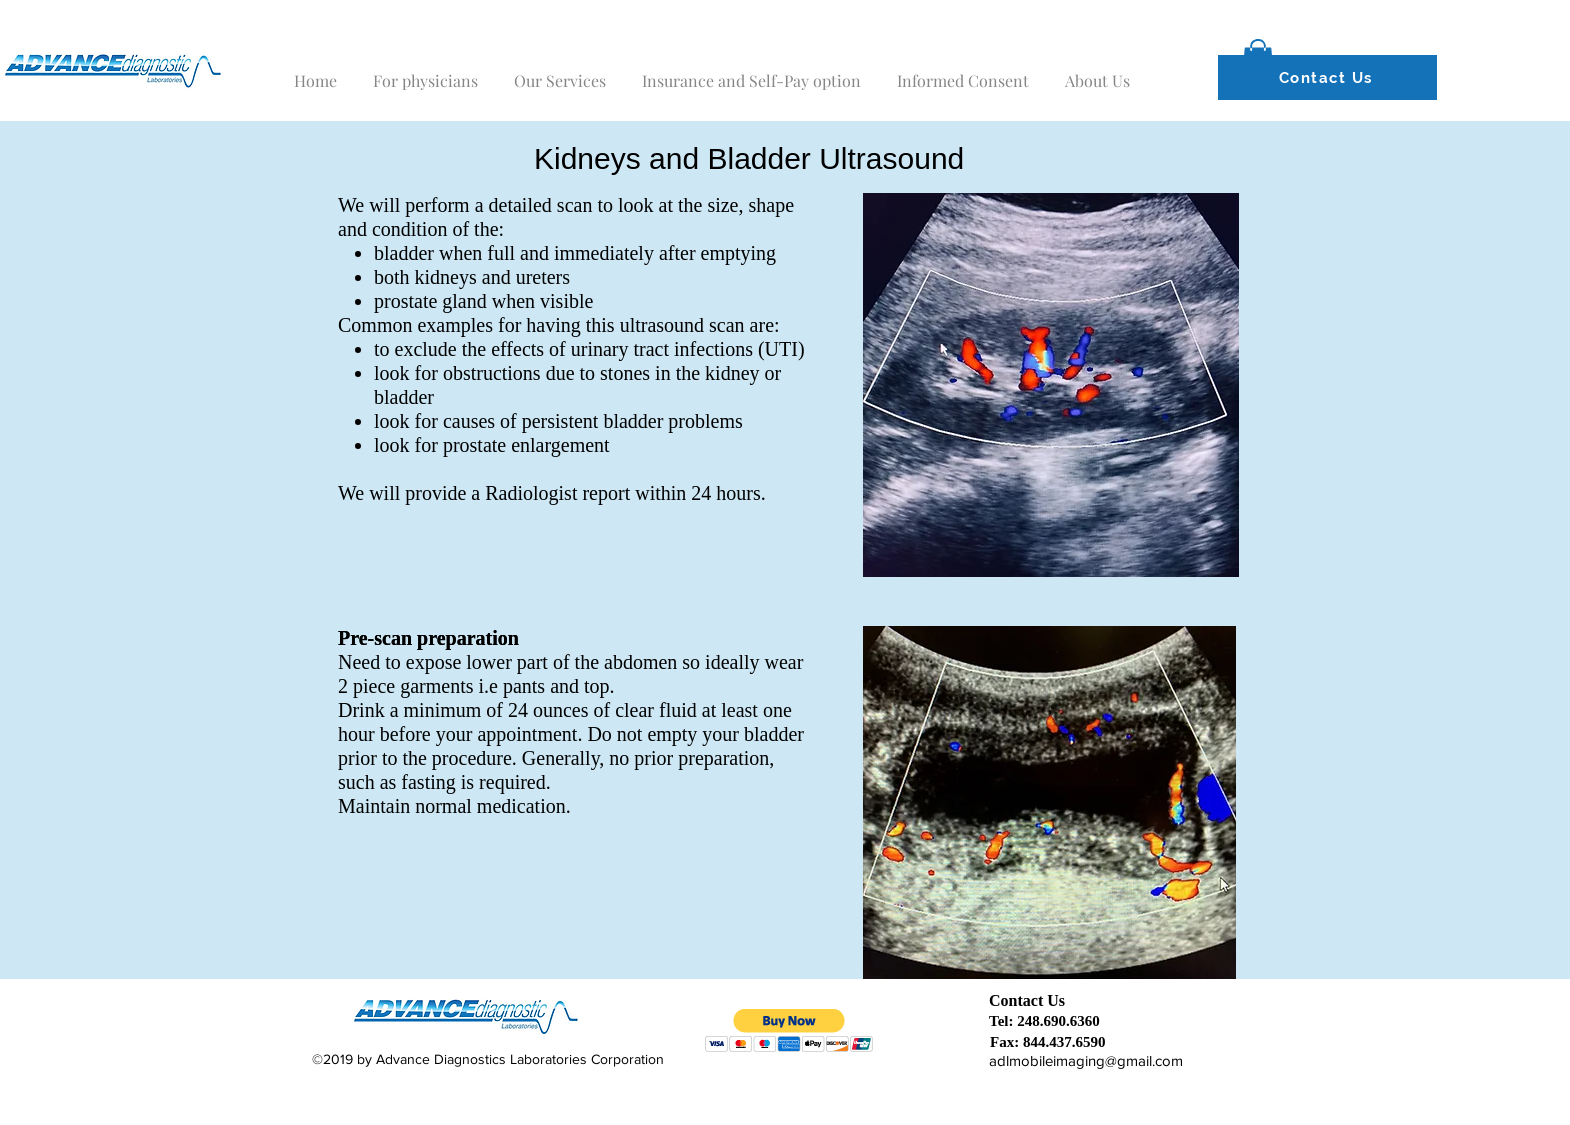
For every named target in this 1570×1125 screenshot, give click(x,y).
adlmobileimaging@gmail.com (1086, 1060)
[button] (1258, 59)
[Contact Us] (1327, 77)
